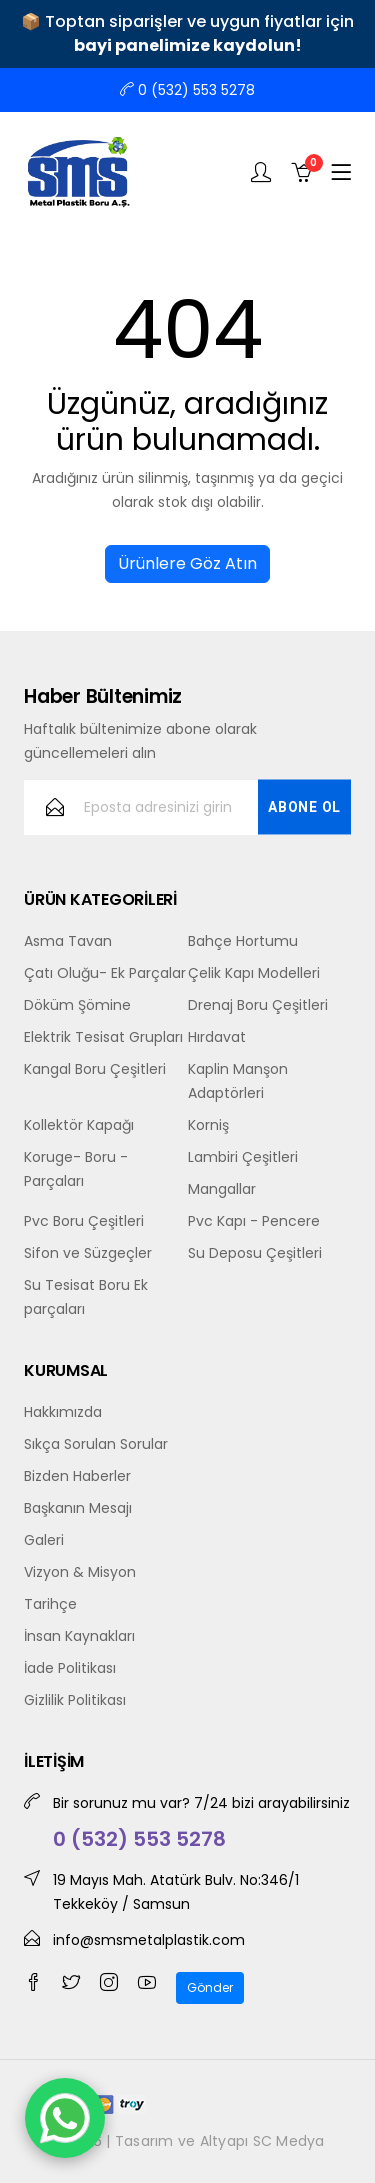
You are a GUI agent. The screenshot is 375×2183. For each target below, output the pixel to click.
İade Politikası (70, 1668)
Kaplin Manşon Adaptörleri (238, 1081)
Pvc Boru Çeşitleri (84, 1221)
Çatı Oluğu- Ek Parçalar (105, 973)
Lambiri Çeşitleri (243, 1157)
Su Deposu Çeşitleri (255, 1253)
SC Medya (289, 2141)
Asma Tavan (68, 941)
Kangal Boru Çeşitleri (95, 1069)
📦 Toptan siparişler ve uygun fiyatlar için (187, 33)
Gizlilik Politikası (75, 1700)
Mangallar (222, 1189)
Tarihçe (50, 1604)
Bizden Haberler (77, 1476)
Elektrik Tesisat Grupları (103, 1037)
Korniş (208, 1125)
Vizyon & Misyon (80, 1572)
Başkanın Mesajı (78, 1508)
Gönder (210, 1987)
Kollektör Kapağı (79, 1125)
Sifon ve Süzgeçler (88, 1253)
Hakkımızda (63, 1412)
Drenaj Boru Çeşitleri (258, 1005)
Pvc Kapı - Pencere (254, 1221)
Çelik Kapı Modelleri (254, 973)
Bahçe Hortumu (243, 941)
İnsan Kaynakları (79, 1636)
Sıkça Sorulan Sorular (96, 1444)
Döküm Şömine (77, 1005)
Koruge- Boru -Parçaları (76, 1169)
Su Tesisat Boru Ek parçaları (86, 1297)
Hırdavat (217, 1037)
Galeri (44, 1540)
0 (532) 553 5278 (187, 90)
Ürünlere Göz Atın (187, 563)
